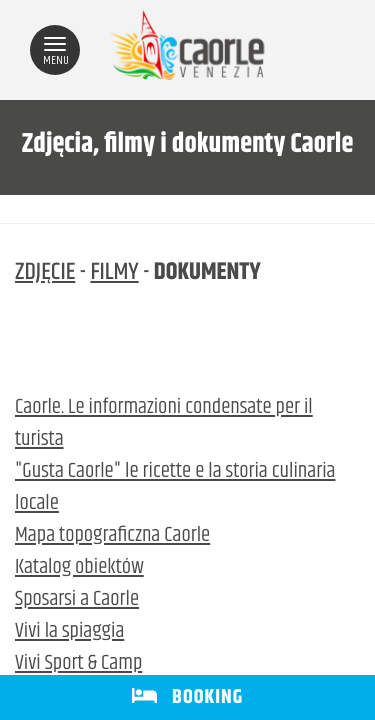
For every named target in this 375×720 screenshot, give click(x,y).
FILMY (114, 273)
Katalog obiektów (79, 568)
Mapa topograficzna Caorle (112, 536)
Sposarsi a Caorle (77, 600)
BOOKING (187, 697)
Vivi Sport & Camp (78, 664)
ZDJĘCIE (45, 273)
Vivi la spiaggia (69, 632)
